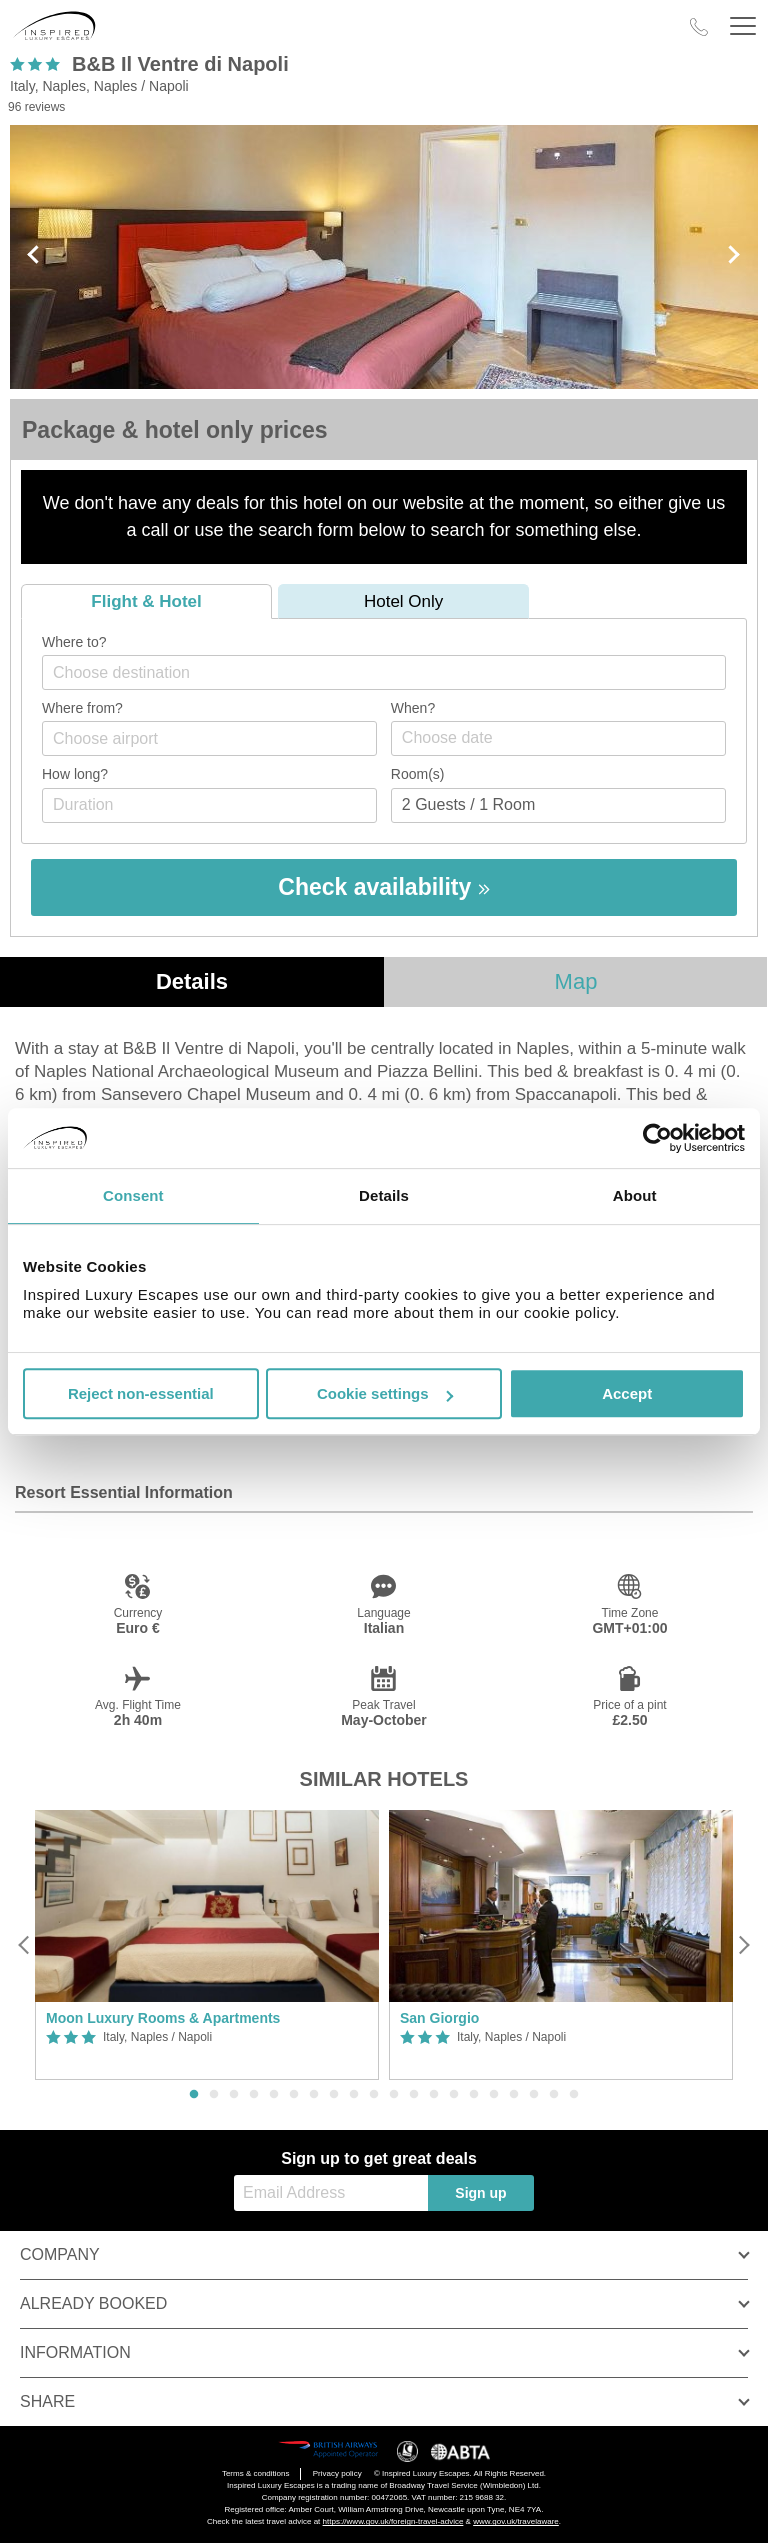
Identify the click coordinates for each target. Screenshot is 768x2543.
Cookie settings (385, 1393)
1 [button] (194, 2095)
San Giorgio (439, 2018)
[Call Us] (699, 27)
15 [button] (474, 2095)
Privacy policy (337, 2473)
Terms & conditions (256, 2473)
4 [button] (254, 2095)
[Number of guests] (558, 805)
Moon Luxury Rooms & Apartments (163, 2018)
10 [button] (374, 2095)
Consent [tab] (133, 1195)
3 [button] (234, 2095)
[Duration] (209, 805)
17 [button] (514, 2095)
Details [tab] (384, 1195)
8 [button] (334, 2095)
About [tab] (635, 1195)
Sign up (480, 2193)
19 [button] (554, 2095)
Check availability (383, 887)
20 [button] (574, 2095)
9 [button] (354, 2095)
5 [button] (274, 2095)
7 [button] (314, 2095)
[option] (207, 1945)
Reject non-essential (141, 1393)
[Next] (743, 1944)
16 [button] (494, 2095)
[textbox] (394, 672)
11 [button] (394, 2095)
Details (192, 981)
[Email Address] (331, 2193)
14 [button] (454, 2095)
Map (576, 981)
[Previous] (24, 1944)
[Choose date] (558, 738)
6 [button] (294, 2095)
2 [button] (214, 2095)
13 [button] (434, 2095)
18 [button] (534, 2095)
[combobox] (384, 672)
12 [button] (414, 2095)
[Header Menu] (743, 26)
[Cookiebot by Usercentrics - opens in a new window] (657, 1138)
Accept (627, 1393)
